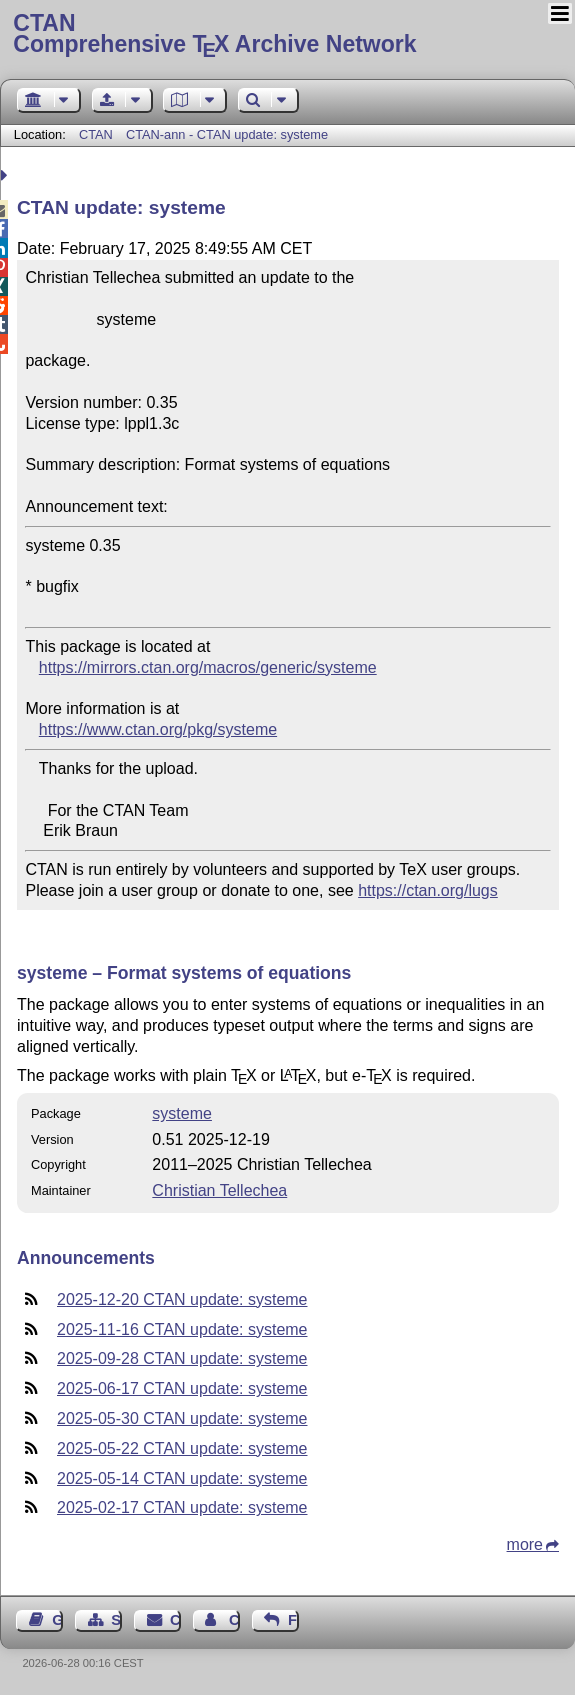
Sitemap (116, 1620)
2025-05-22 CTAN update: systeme (182, 1448)
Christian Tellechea (219, 1190)
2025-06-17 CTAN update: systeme (182, 1388)
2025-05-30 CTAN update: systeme (182, 1418)
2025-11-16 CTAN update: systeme (182, 1329)
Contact (175, 1620)
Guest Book (57, 1620)
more (525, 1544)
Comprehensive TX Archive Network (287, 35)
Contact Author (234, 1620)
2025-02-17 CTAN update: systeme (182, 1507)
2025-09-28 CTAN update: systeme (182, 1358)
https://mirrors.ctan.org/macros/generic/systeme (208, 667)
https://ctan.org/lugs (428, 890)
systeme (182, 1113)
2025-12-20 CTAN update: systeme (182, 1299)
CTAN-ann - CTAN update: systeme (227, 134)
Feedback (293, 1620)
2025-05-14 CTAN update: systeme (182, 1478)
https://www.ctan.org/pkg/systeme (158, 729)
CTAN (96, 134)
